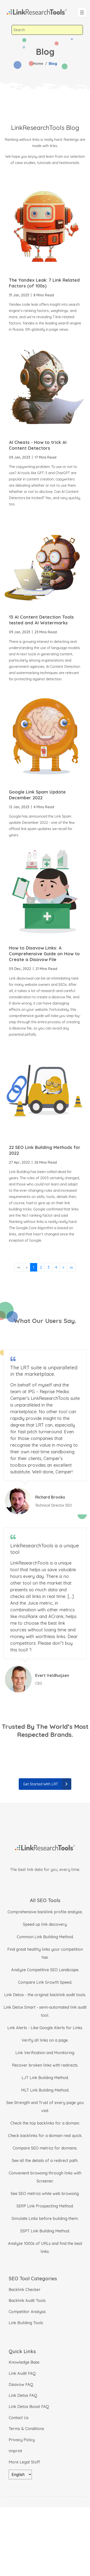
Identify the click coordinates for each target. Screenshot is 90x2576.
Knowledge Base (24, 2362)
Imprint (15, 2450)
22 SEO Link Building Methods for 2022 (44, 1150)
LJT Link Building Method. (45, 2077)
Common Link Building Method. (45, 1936)
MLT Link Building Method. (45, 2090)
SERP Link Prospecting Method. (45, 2206)
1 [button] (33, 1267)
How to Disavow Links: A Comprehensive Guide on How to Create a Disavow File (44, 953)
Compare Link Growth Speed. (45, 1982)
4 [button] (56, 1267)
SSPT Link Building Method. (45, 2230)
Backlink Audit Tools (27, 2300)
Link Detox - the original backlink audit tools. (45, 1994)
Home (38, 63)
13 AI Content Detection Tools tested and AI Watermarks (41, 620)
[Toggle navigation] (82, 12)
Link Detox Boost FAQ (29, 2406)
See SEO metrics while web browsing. (45, 2193)
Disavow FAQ (21, 2384)
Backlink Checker (25, 2289)
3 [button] (48, 1267)
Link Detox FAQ (23, 2395)
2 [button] (41, 1267)
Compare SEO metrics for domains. (45, 2148)
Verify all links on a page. (45, 2040)
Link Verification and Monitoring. (45, 2052)
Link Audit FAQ (22, 2373)
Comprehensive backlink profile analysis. (45, 1911)
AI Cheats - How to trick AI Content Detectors (38, 445)
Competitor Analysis (27, 2311)
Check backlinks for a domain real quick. (45, 2135)
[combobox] (47, 30)
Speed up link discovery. (45, 1924)
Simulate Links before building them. (45, 2218)
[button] (63, 1267)
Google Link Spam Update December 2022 (37, 794)
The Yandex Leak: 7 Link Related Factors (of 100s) (44, 283)
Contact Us (19, 2417)
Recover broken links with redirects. (45, 2065)
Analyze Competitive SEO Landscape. (45, 1969)
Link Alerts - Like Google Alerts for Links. (45, 2027)
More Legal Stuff (24, 2462)
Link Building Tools (26, 2322)
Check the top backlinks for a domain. (45, 2123)
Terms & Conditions (26, 2428)
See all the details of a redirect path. (45, 2160)
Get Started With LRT (47, 1784)
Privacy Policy (22, 2439)
